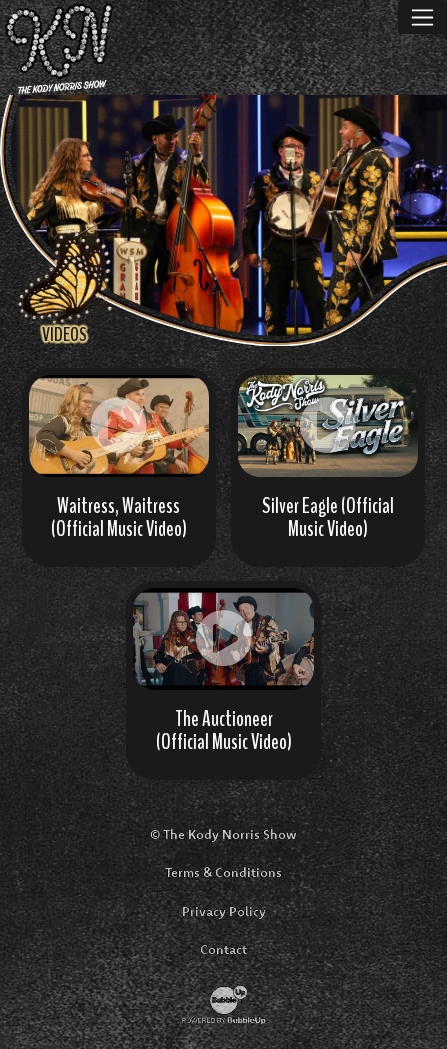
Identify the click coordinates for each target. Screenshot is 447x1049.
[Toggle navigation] (422, 17)
